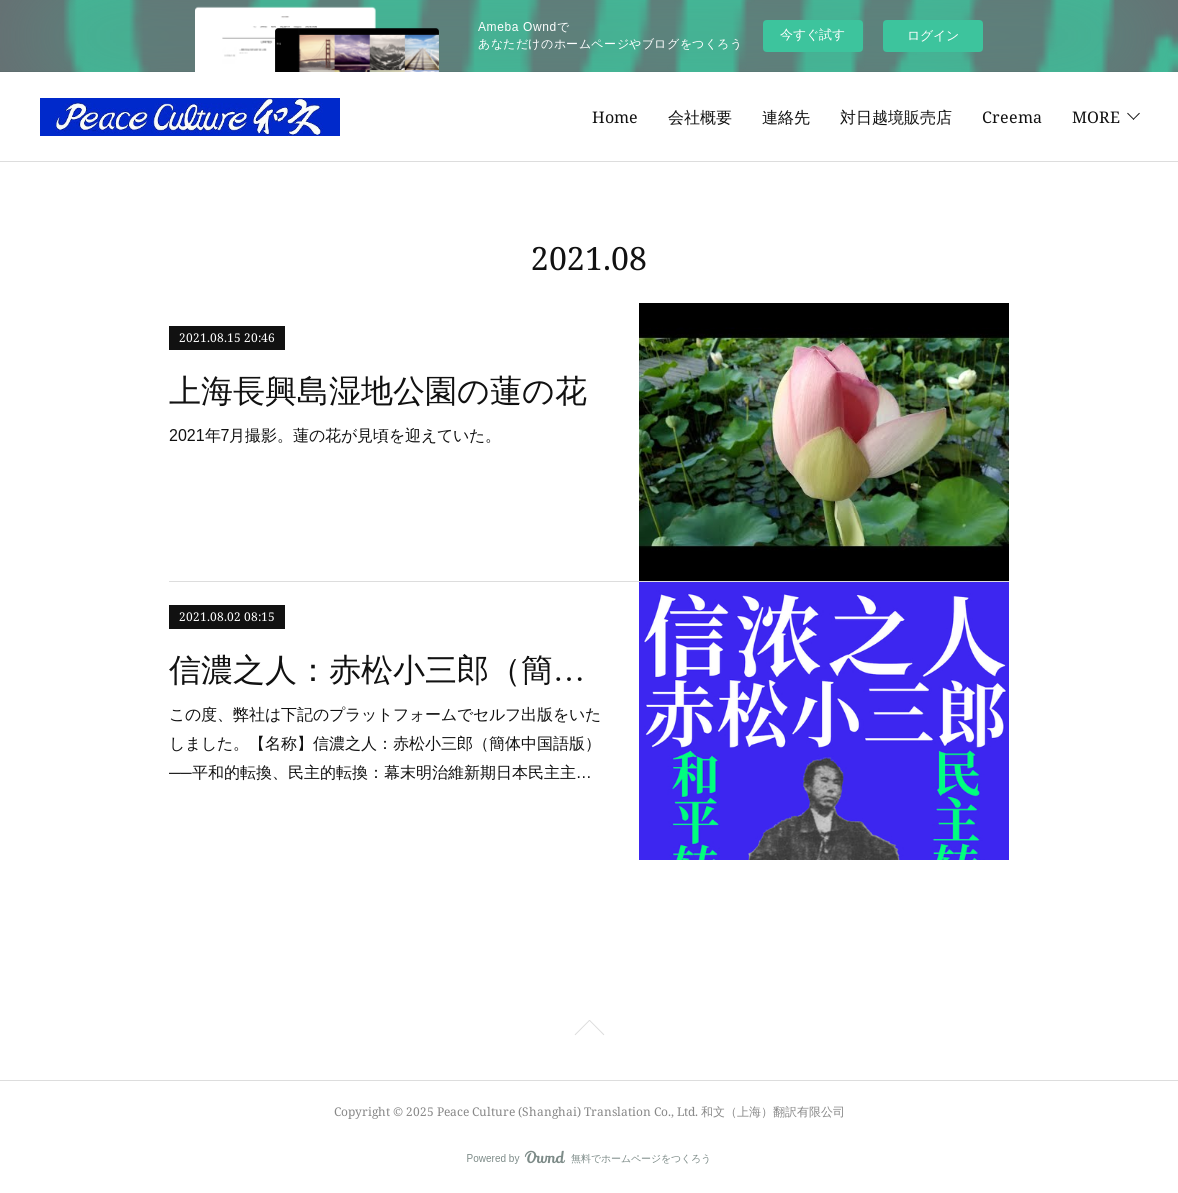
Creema (888, 117)
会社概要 (576, 117)
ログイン (933, 35)
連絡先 (662, 117)
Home (491, 117)
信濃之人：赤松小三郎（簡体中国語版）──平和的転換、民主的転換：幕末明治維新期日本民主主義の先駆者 (386, 670)
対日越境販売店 (772, 117)
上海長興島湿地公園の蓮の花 (378, 391)
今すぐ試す (812, 34)
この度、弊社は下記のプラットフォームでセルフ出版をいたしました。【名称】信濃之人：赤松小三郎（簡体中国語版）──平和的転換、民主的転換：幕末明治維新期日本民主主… (385, 743)
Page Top (589, 1031)
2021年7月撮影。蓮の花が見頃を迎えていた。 (335, 435)
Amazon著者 (995, 117)
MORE (1096, 117)
